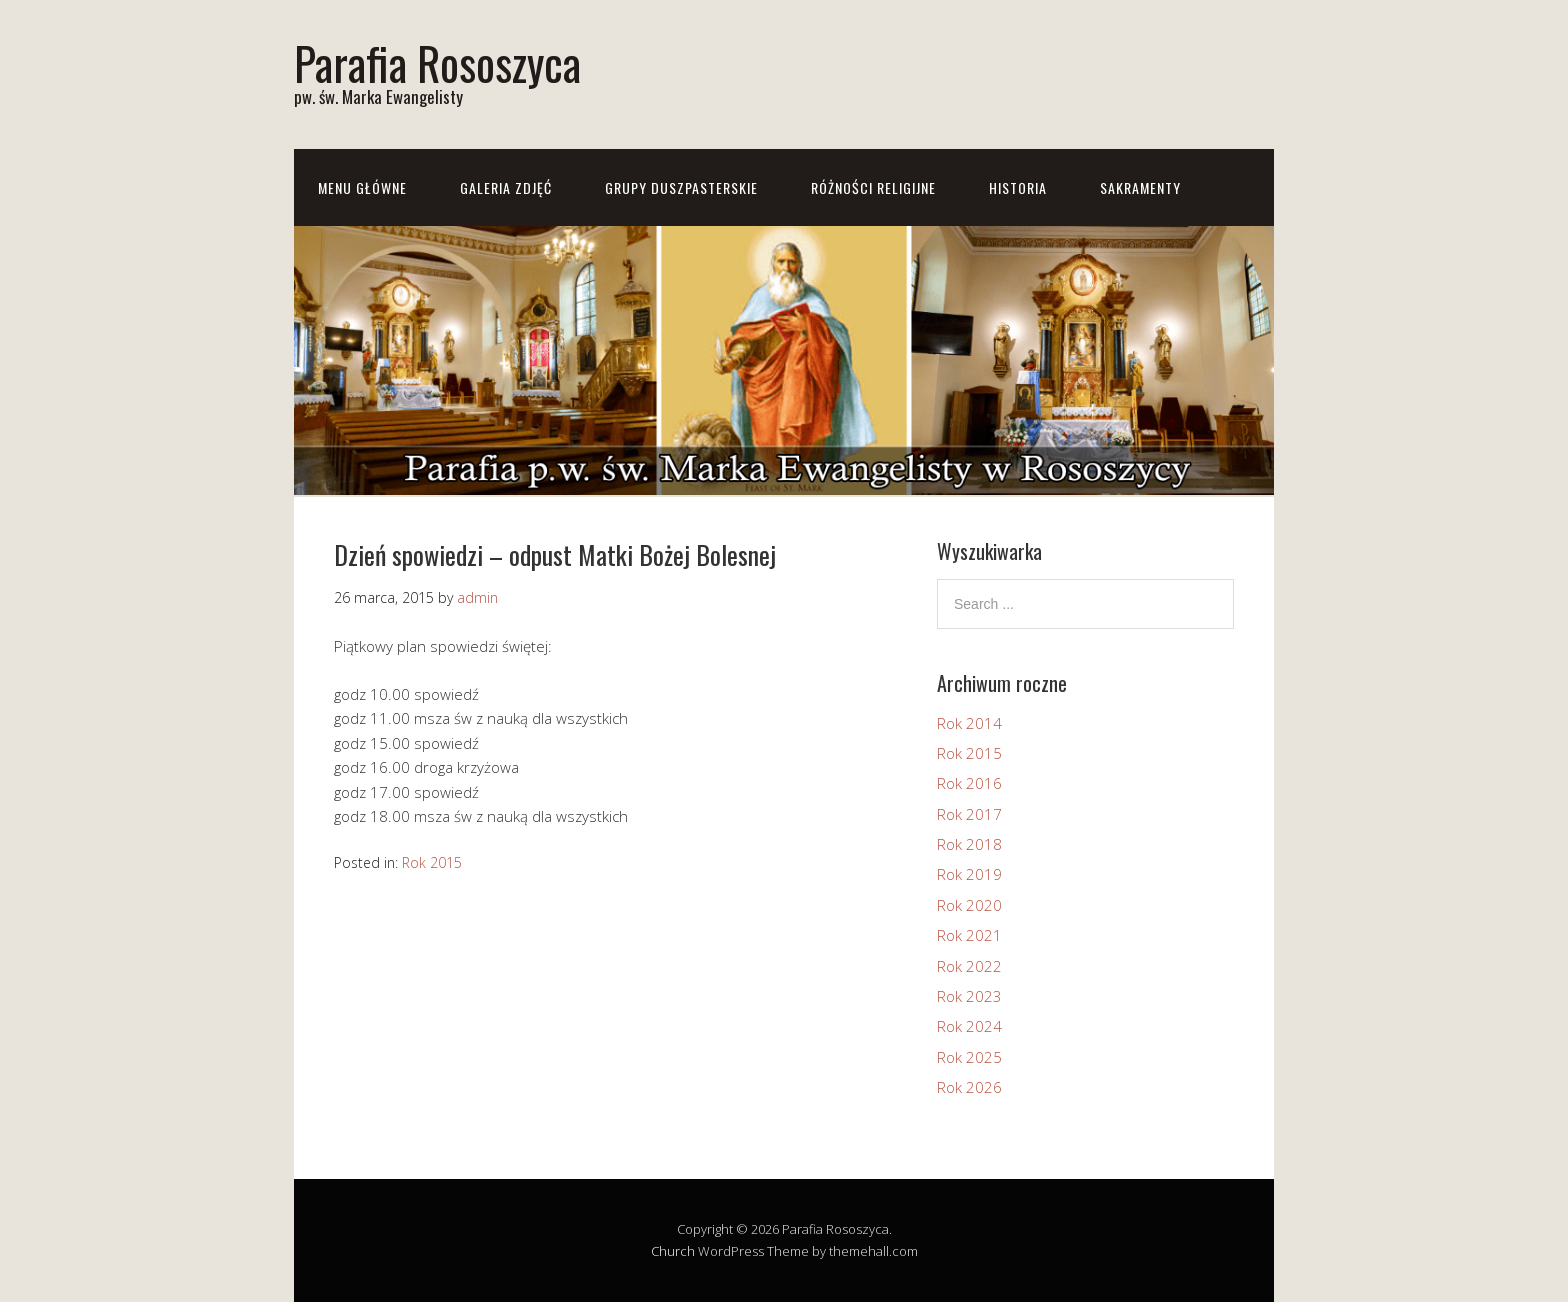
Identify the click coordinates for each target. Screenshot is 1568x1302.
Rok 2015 (432, 862)
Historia (1018, 187)
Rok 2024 (969, 1026)
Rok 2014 (969, 723)
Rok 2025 (969, 1057)
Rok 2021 (969, 935)
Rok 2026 (969, 1087)
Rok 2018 (969, 844)
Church (673, 1251)
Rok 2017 (969, 814)
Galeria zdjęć (506, 187)
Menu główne (362, 187)
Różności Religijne (873, 187)
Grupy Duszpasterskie (681, 187)
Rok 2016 (969, 783)
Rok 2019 (969, 874)
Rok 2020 (969, 905)
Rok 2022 (969, 966)
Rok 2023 (969, 996)
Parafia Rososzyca (437, 62)
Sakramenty (1140, 187)
